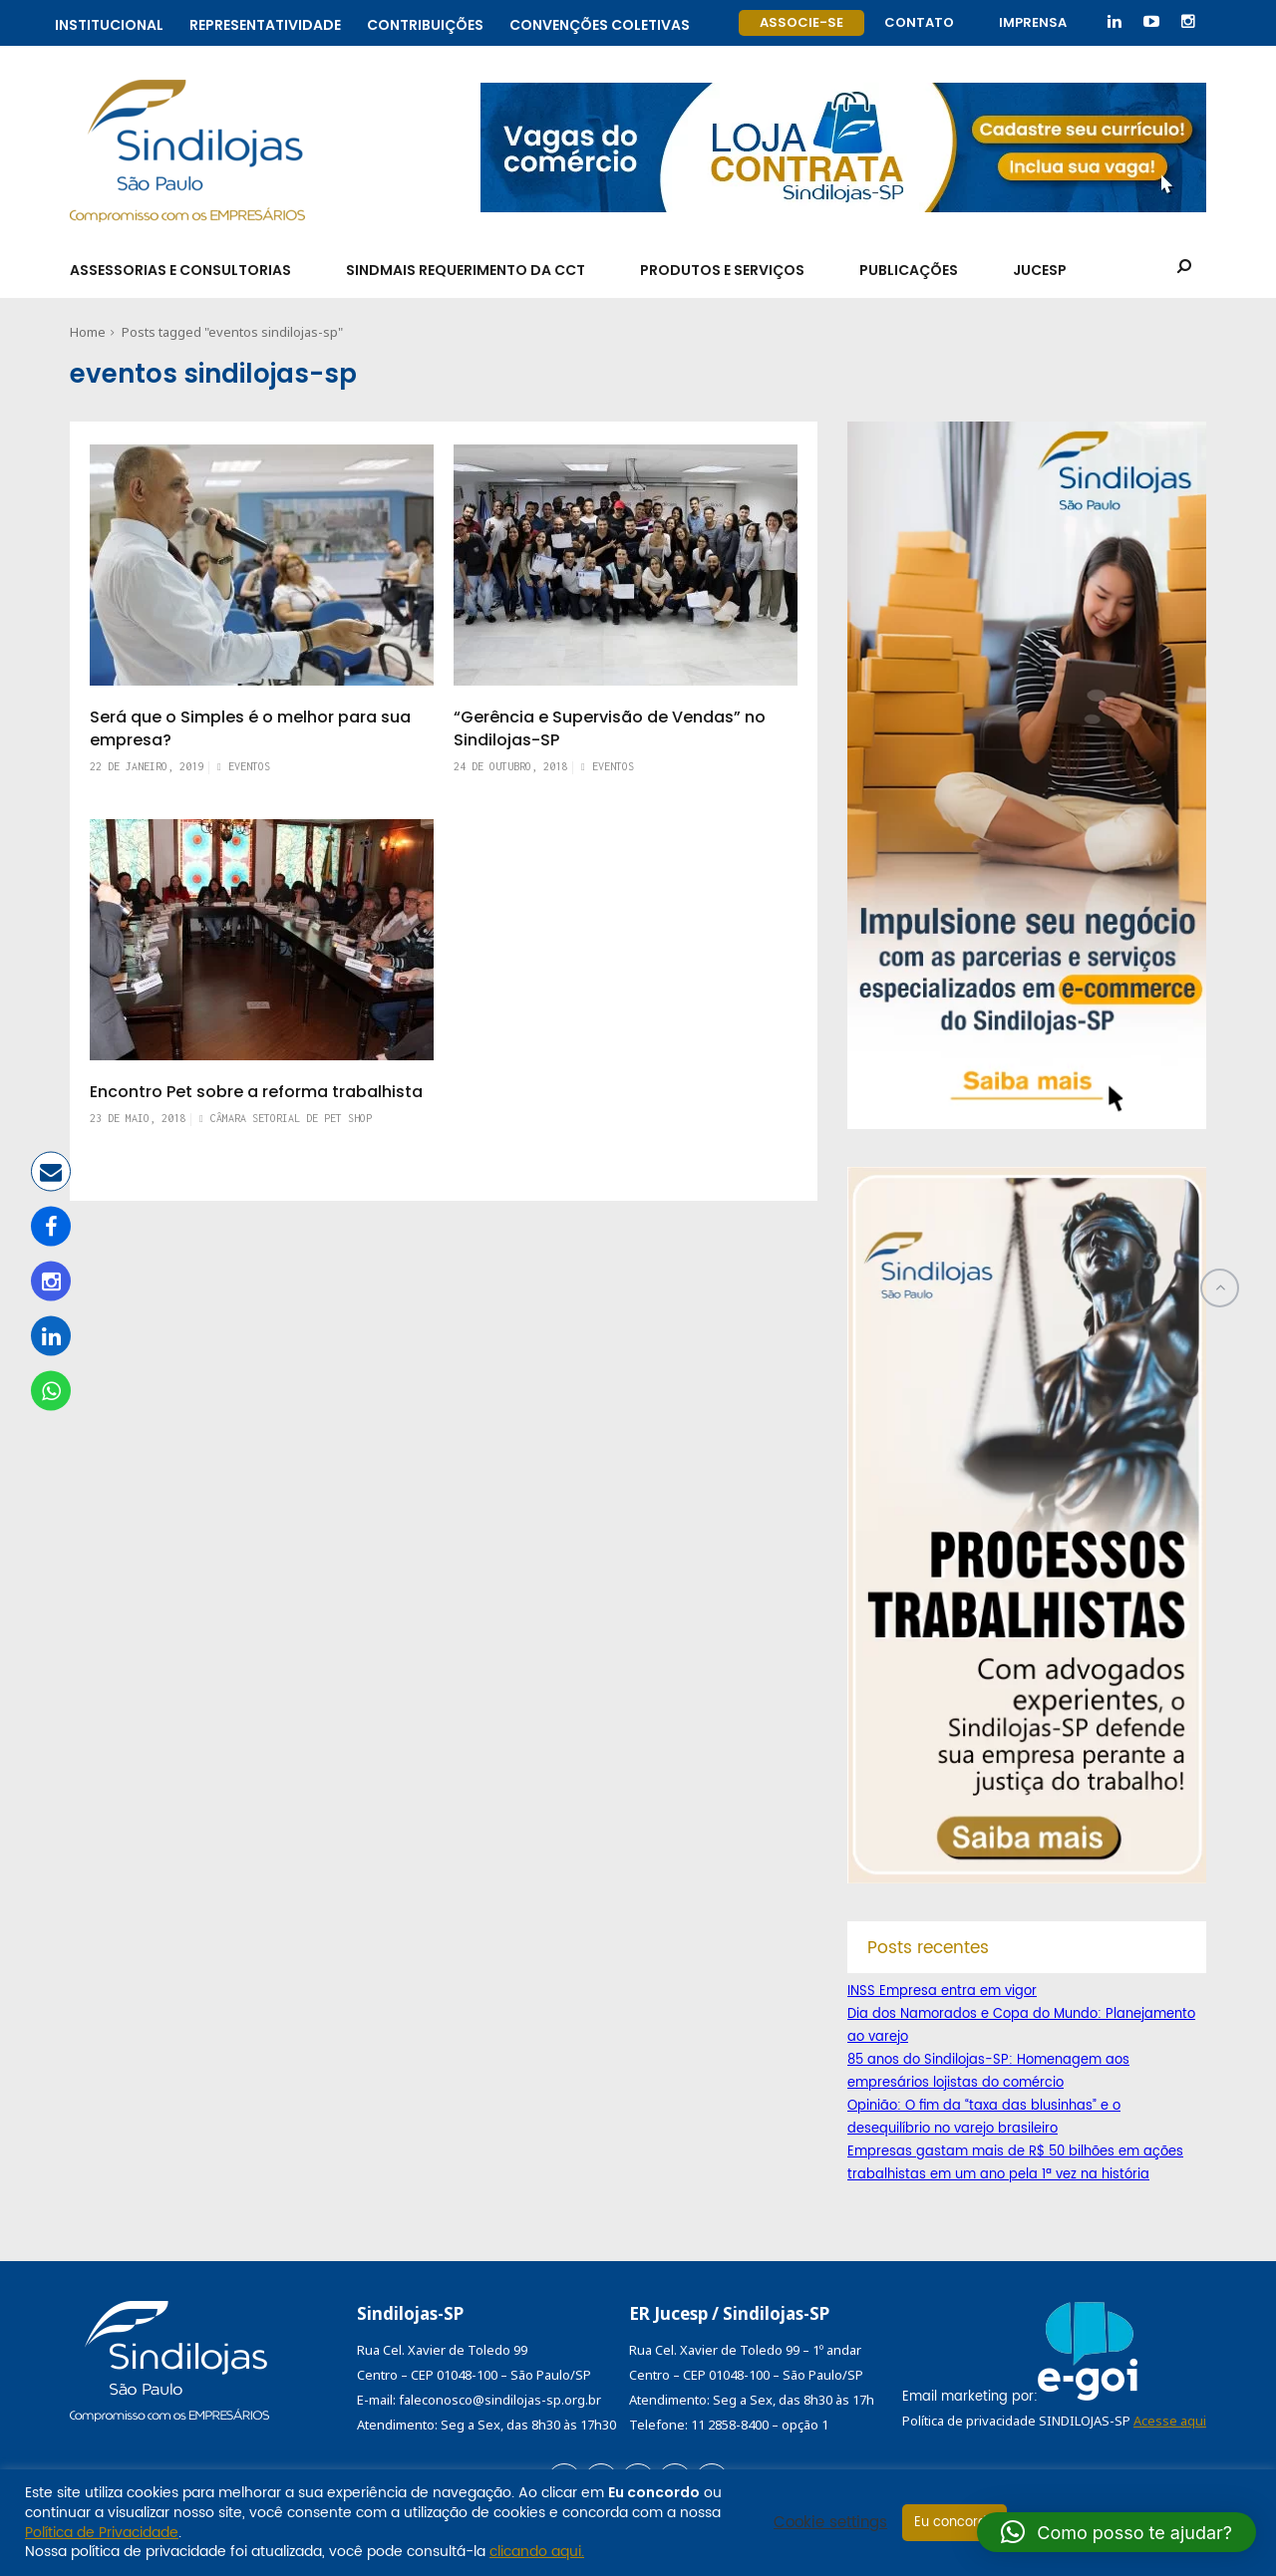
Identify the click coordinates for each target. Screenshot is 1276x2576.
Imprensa (1033, 22)
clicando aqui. (536, 2551)
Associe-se (801, 22)
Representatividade (265, 22)
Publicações (908, 270)
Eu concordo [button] (954, 2522)
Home (88, 332)
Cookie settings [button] (830, 2523)
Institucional (109, 22)
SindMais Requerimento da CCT (465, 270)
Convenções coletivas (599, 22)
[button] (1116, 2532)
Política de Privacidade (101, 2532)
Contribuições (425, 22)
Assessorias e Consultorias (180, 270)
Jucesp (1040, 270)
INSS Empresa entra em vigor (942, 1991)
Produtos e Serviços (722, 270)
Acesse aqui (1169, 2421)
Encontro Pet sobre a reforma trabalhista (256, 1091)
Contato (919, 22)
